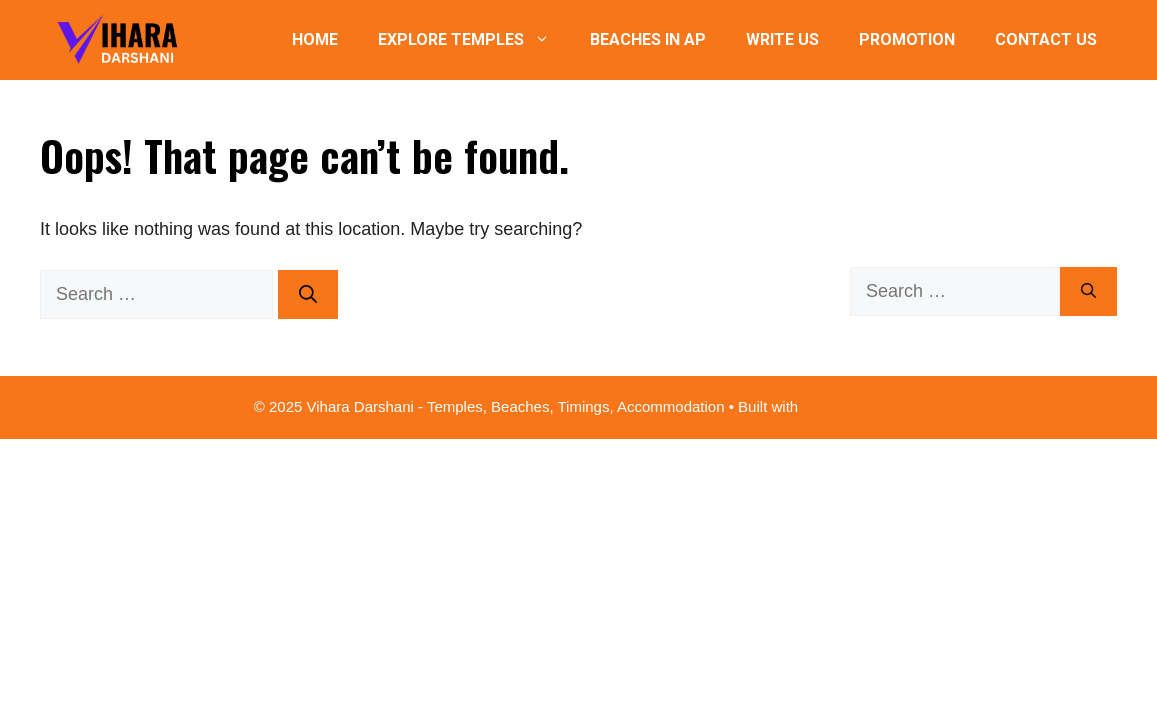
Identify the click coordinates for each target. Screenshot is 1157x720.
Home (315, 39)
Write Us (782, 39)
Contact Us (1046, 39)
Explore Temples (474, 40)
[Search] (308, 294)
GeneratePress (852, 406)
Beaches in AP (648, 39)
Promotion (907, 39)
